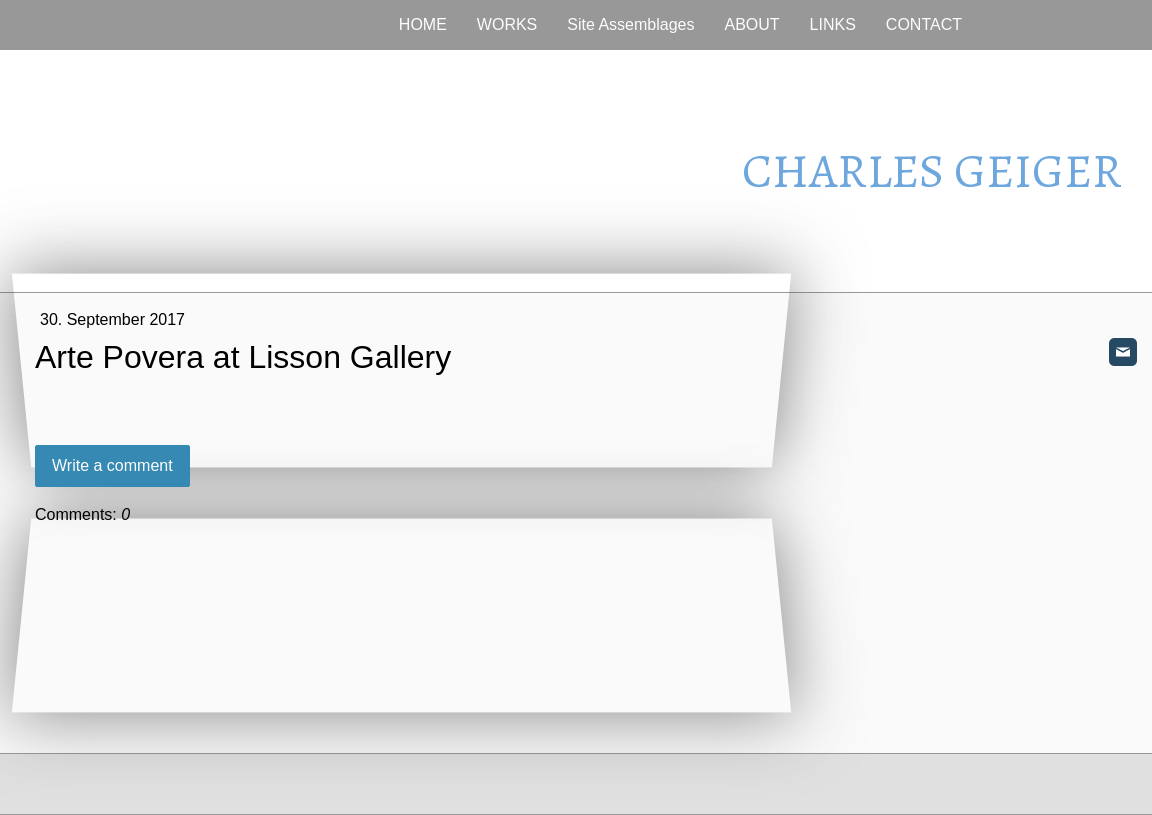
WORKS (507, 24)
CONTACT (924, 24)
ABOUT (751, 24)
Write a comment (112, 465)
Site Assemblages (630, 24)
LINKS (833, 24)
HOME (423, 24)
